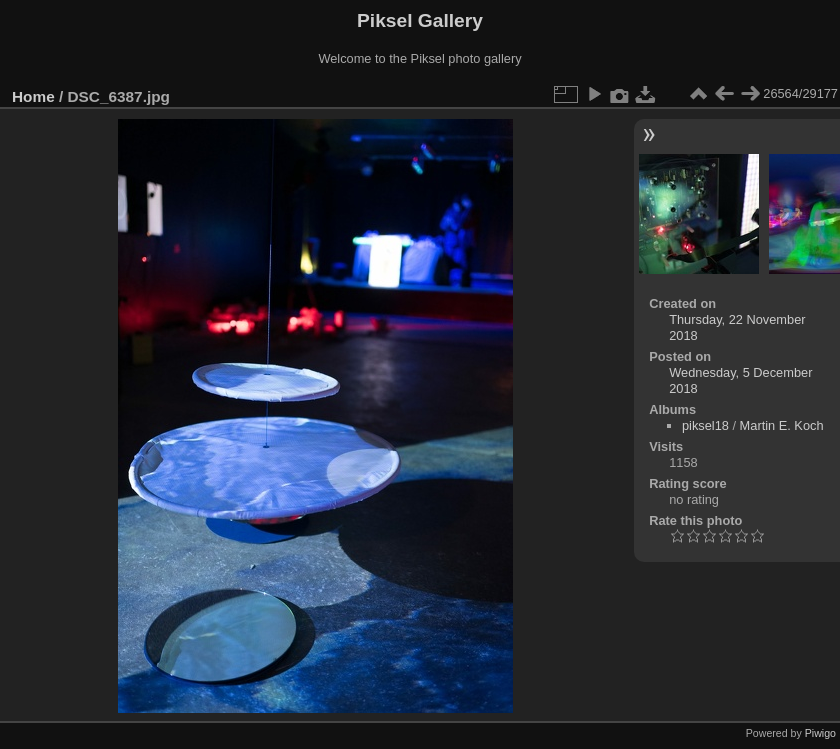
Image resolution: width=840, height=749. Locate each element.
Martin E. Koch (782, 425)
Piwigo (820, 733)
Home (33, 96)
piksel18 (705, 425)
